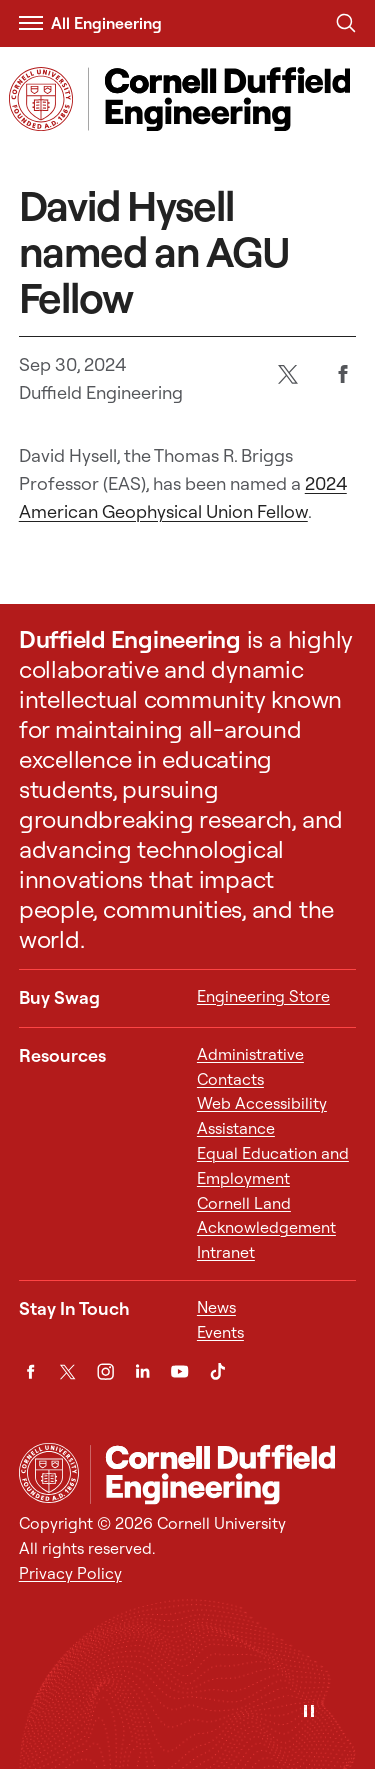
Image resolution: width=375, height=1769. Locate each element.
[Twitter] (288, 373)
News (216, 1307)
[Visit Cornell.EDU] (41, 99)
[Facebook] (343, 373)
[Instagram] (105, 1371)
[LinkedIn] (142, 1371)
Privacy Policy (70, 1573)
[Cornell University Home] (49, 1473)
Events (220, 1332)
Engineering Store (263, 996)
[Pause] (309, 1712)
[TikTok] (217, 1371)
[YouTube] (179, 1371)
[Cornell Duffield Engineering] (223, 1474)
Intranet (226, 1252)
